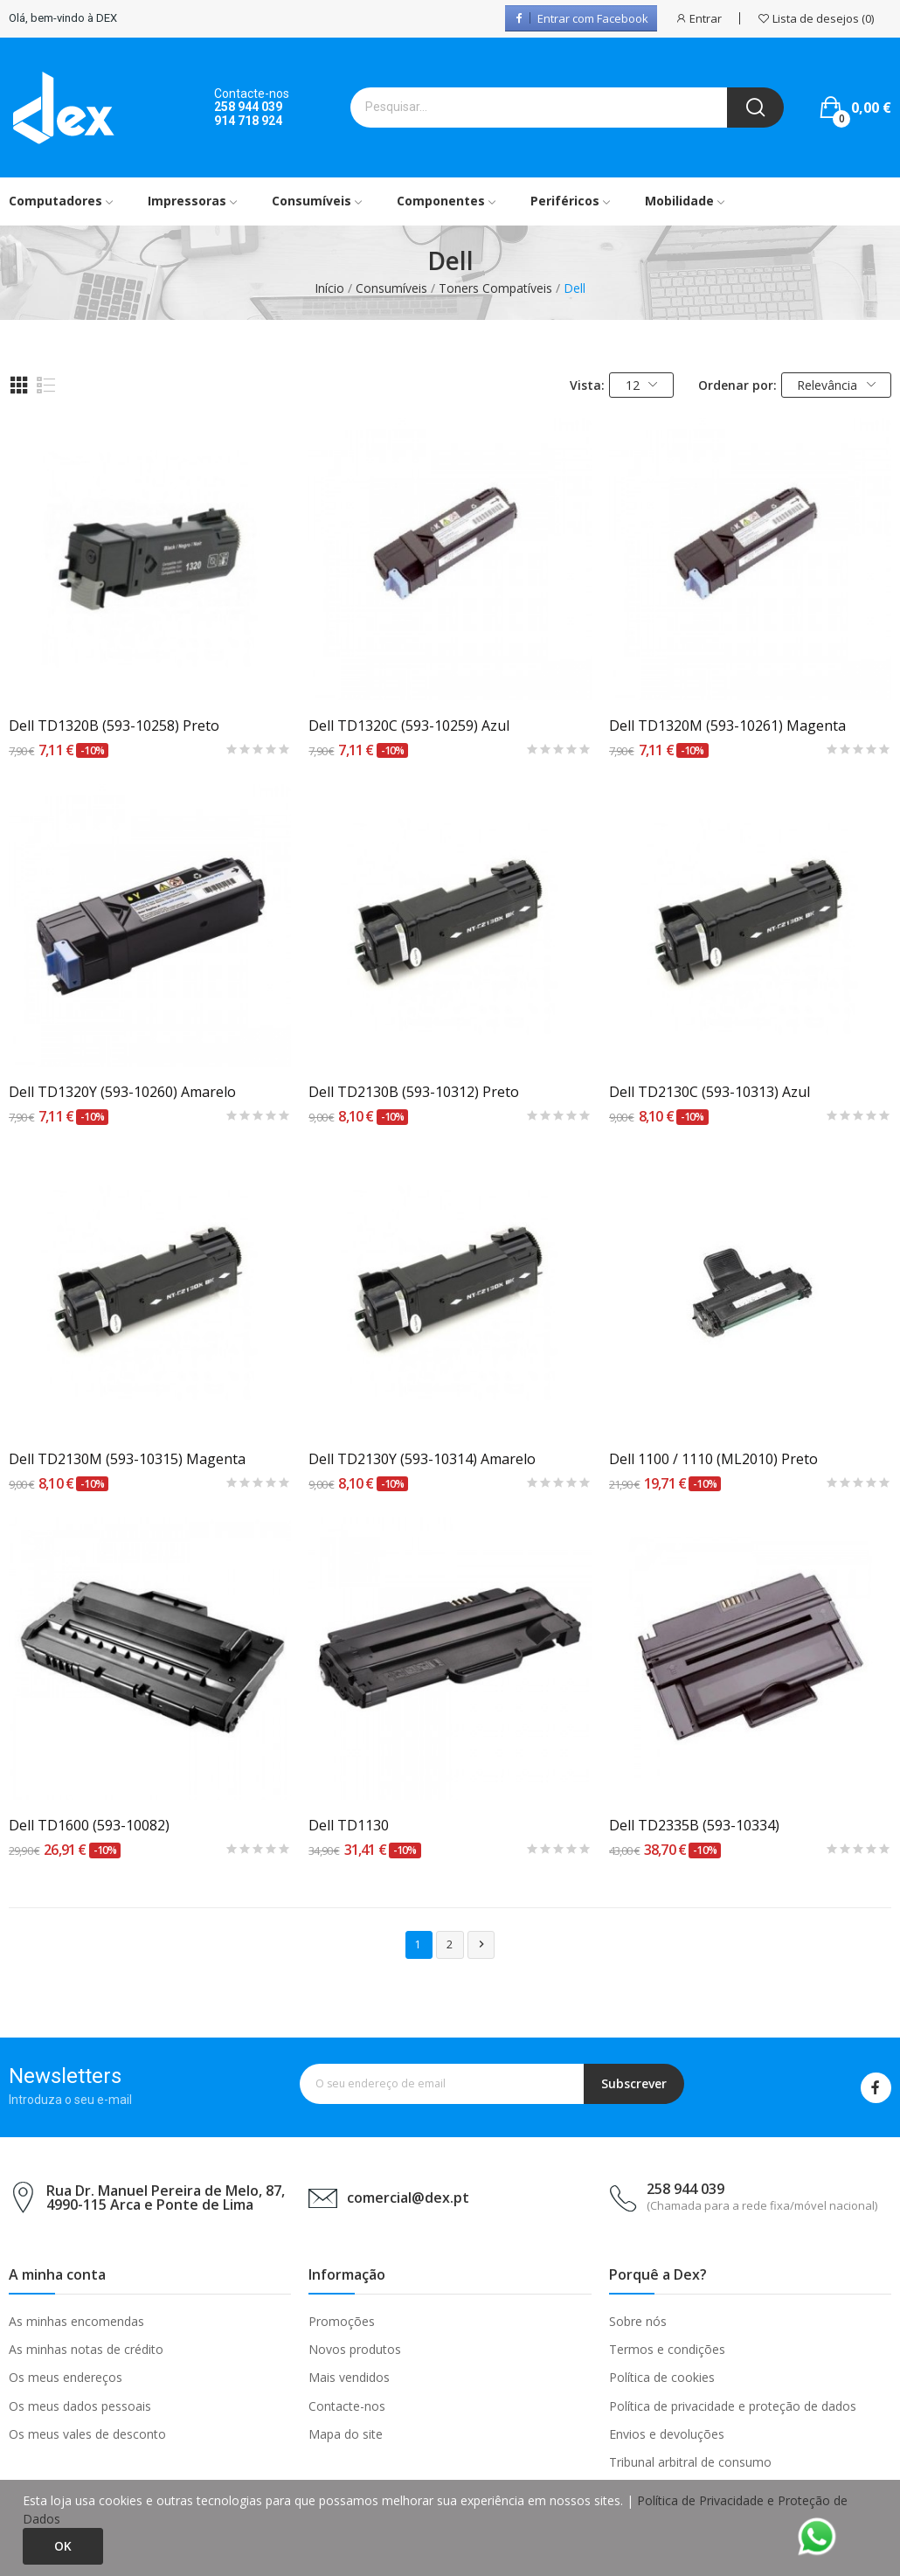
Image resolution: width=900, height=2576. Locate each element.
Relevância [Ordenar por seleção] (836, 385)
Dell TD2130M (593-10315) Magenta (127, 1459)
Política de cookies (662, 2377)
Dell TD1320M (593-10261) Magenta (727, 725)
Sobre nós (638, 2321)
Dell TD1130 (348, 1825)
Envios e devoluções (666, 2434)
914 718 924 (248, 121)
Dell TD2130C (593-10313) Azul (709, 1091)
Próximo (481, 1944)
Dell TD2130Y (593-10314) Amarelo (422, 1459)
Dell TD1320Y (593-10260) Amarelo (122, 1091)
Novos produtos (354, 2349)
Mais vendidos (349, 2377)
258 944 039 (248, 107)
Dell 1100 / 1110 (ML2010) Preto (713, 1459)
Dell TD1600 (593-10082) (89, 1825)
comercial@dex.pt (408, 2197)
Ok (63, 2546)
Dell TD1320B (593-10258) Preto (114, 725)
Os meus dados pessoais (80, 2406)
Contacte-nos (346, 2406)
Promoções (341, 2321)
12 (642, 385)
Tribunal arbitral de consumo (690, 2462)
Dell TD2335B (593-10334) (694, 1825)
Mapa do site (345, 2434)
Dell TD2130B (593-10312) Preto (413, 1091)
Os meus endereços (65, 2377)
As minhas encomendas (76, 2321)
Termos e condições (667, 2349)
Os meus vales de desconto (87, 2434)
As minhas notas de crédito (86, 2349)
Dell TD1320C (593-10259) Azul (408, 725)
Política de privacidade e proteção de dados (732, 2406)
